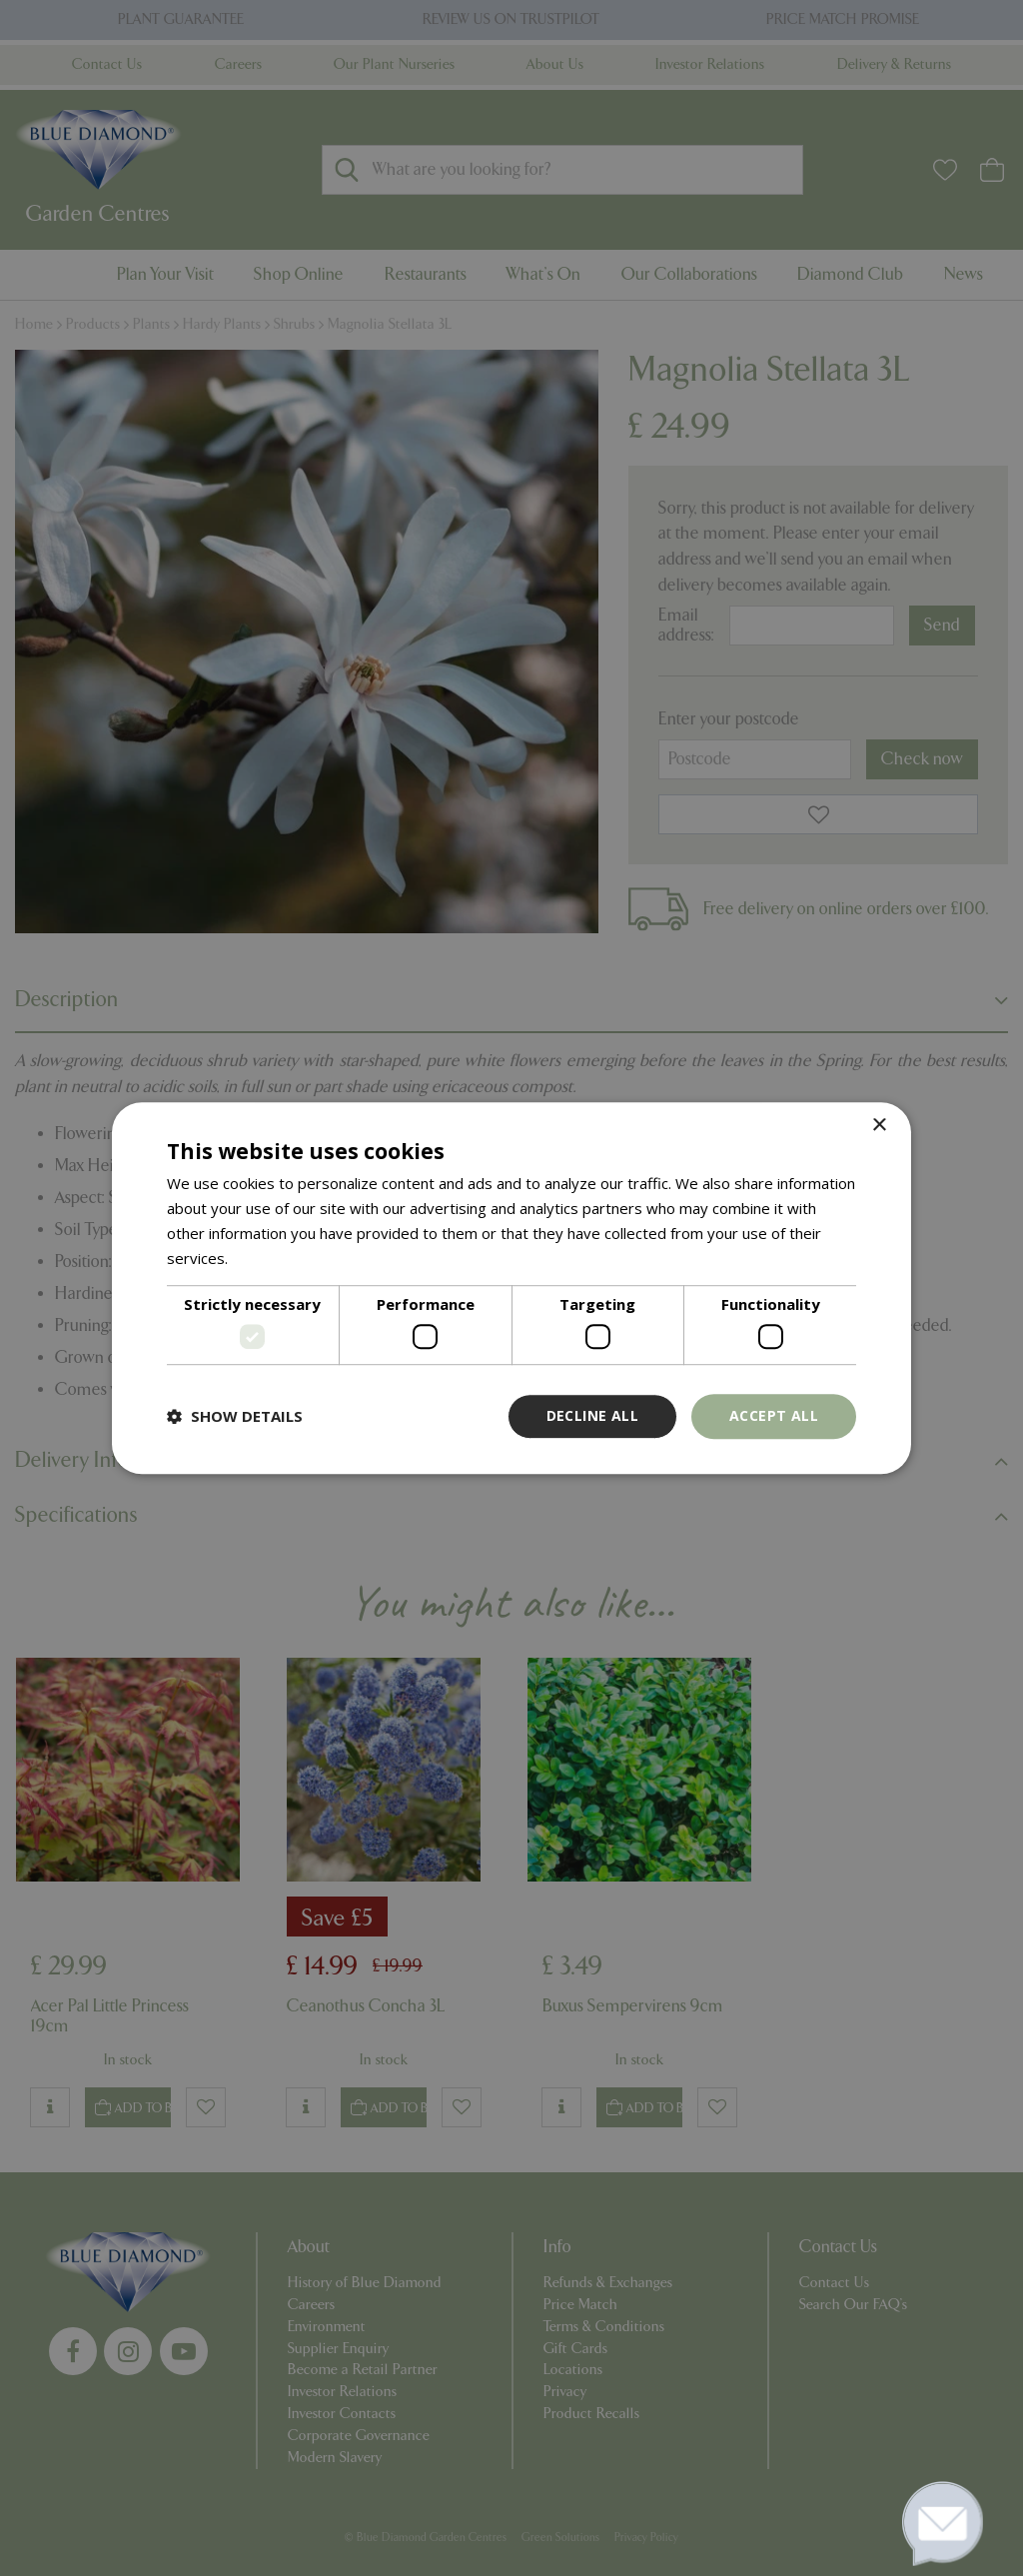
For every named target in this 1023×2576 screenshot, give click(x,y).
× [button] (878, 1125)
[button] (235, 1416)
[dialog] (511, 1288)
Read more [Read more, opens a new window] (270, 1258)
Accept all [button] (773, 1415)
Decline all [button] (592, 1415)
